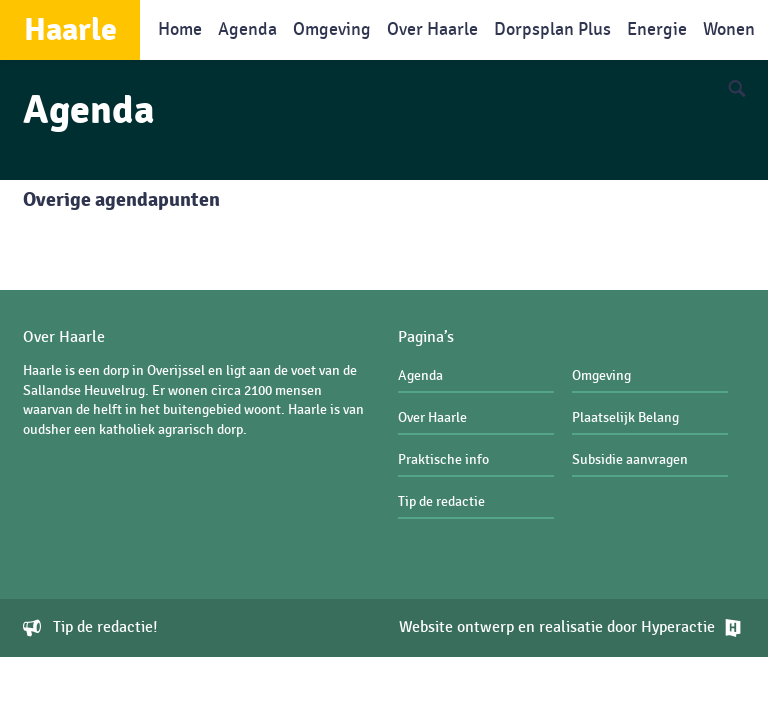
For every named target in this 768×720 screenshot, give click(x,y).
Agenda (247, 29)
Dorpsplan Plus (552, 29)
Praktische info (443, 459)
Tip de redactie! (105, 628)
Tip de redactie (441, 501)
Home (180, 29)
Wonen (729, 29)
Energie (657, 29)
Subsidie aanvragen (630, 459)
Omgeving (332, 29)
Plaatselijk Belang (625, 417)
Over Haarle (432, 29)
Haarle (70, 30)
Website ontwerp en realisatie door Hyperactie (557, 628)
